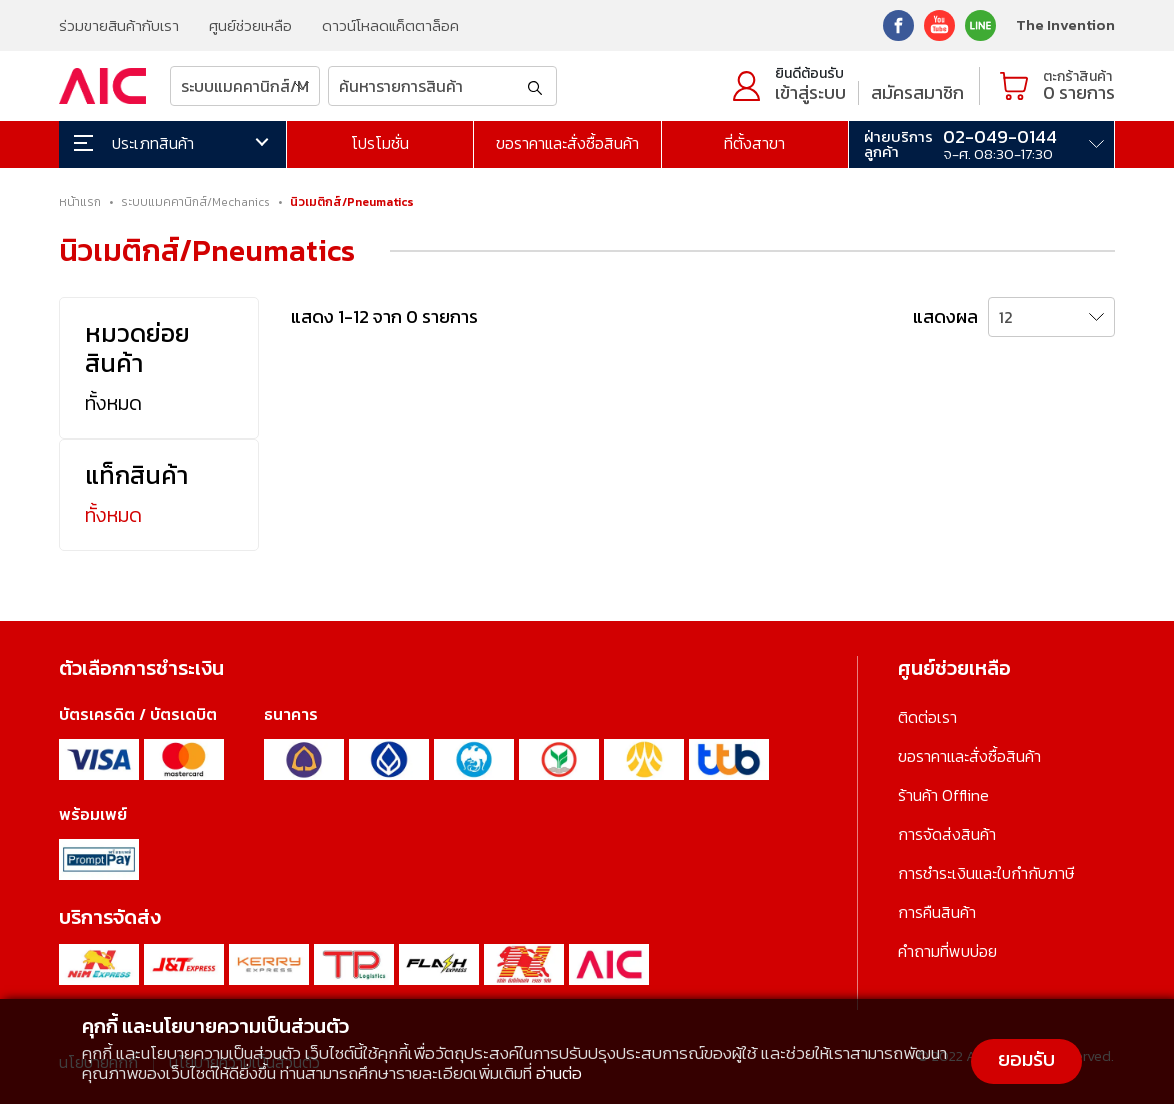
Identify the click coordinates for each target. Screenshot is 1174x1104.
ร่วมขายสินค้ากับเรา (119, 25)
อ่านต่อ (559, 1073)
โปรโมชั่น (380, 143)
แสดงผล (945, 316)
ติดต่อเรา (927, 717)
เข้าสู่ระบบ (810, 92)
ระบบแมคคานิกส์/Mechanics (195, 202)
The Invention (1065, 24)
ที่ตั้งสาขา (754, 143)
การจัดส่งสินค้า (947, 834)
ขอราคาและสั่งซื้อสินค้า (567, 143)
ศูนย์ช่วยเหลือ (250, 25)
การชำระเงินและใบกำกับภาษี (986, 873)
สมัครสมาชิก (917, 92)
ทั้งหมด (113, 403)
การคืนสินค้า (937, 912)
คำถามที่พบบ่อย (947, 951)
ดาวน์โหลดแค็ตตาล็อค (390, 25)
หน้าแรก (80, 202)
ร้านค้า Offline (943, 795)
